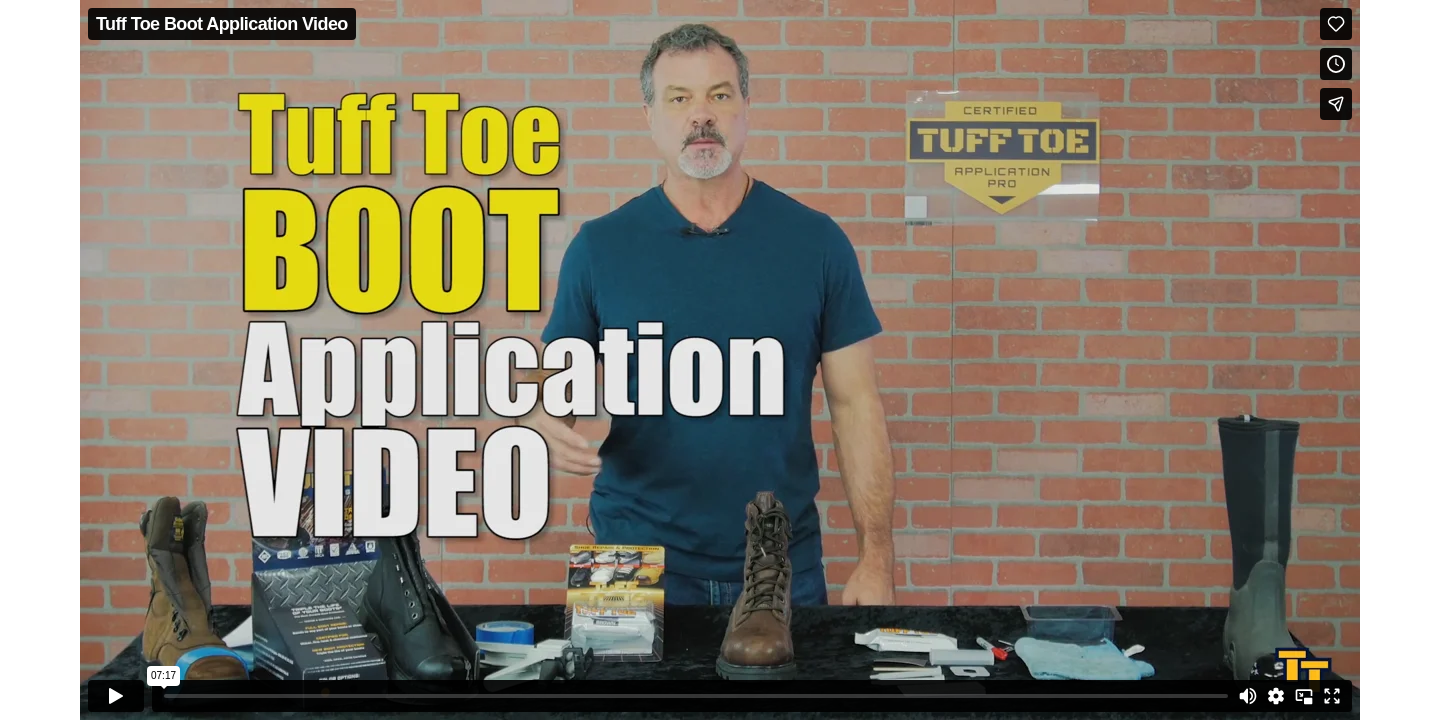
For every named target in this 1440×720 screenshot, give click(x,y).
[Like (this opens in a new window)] (1336, 24)
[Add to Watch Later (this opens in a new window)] (1336, 64)
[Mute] (1248, 696)
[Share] (1336, 104)
